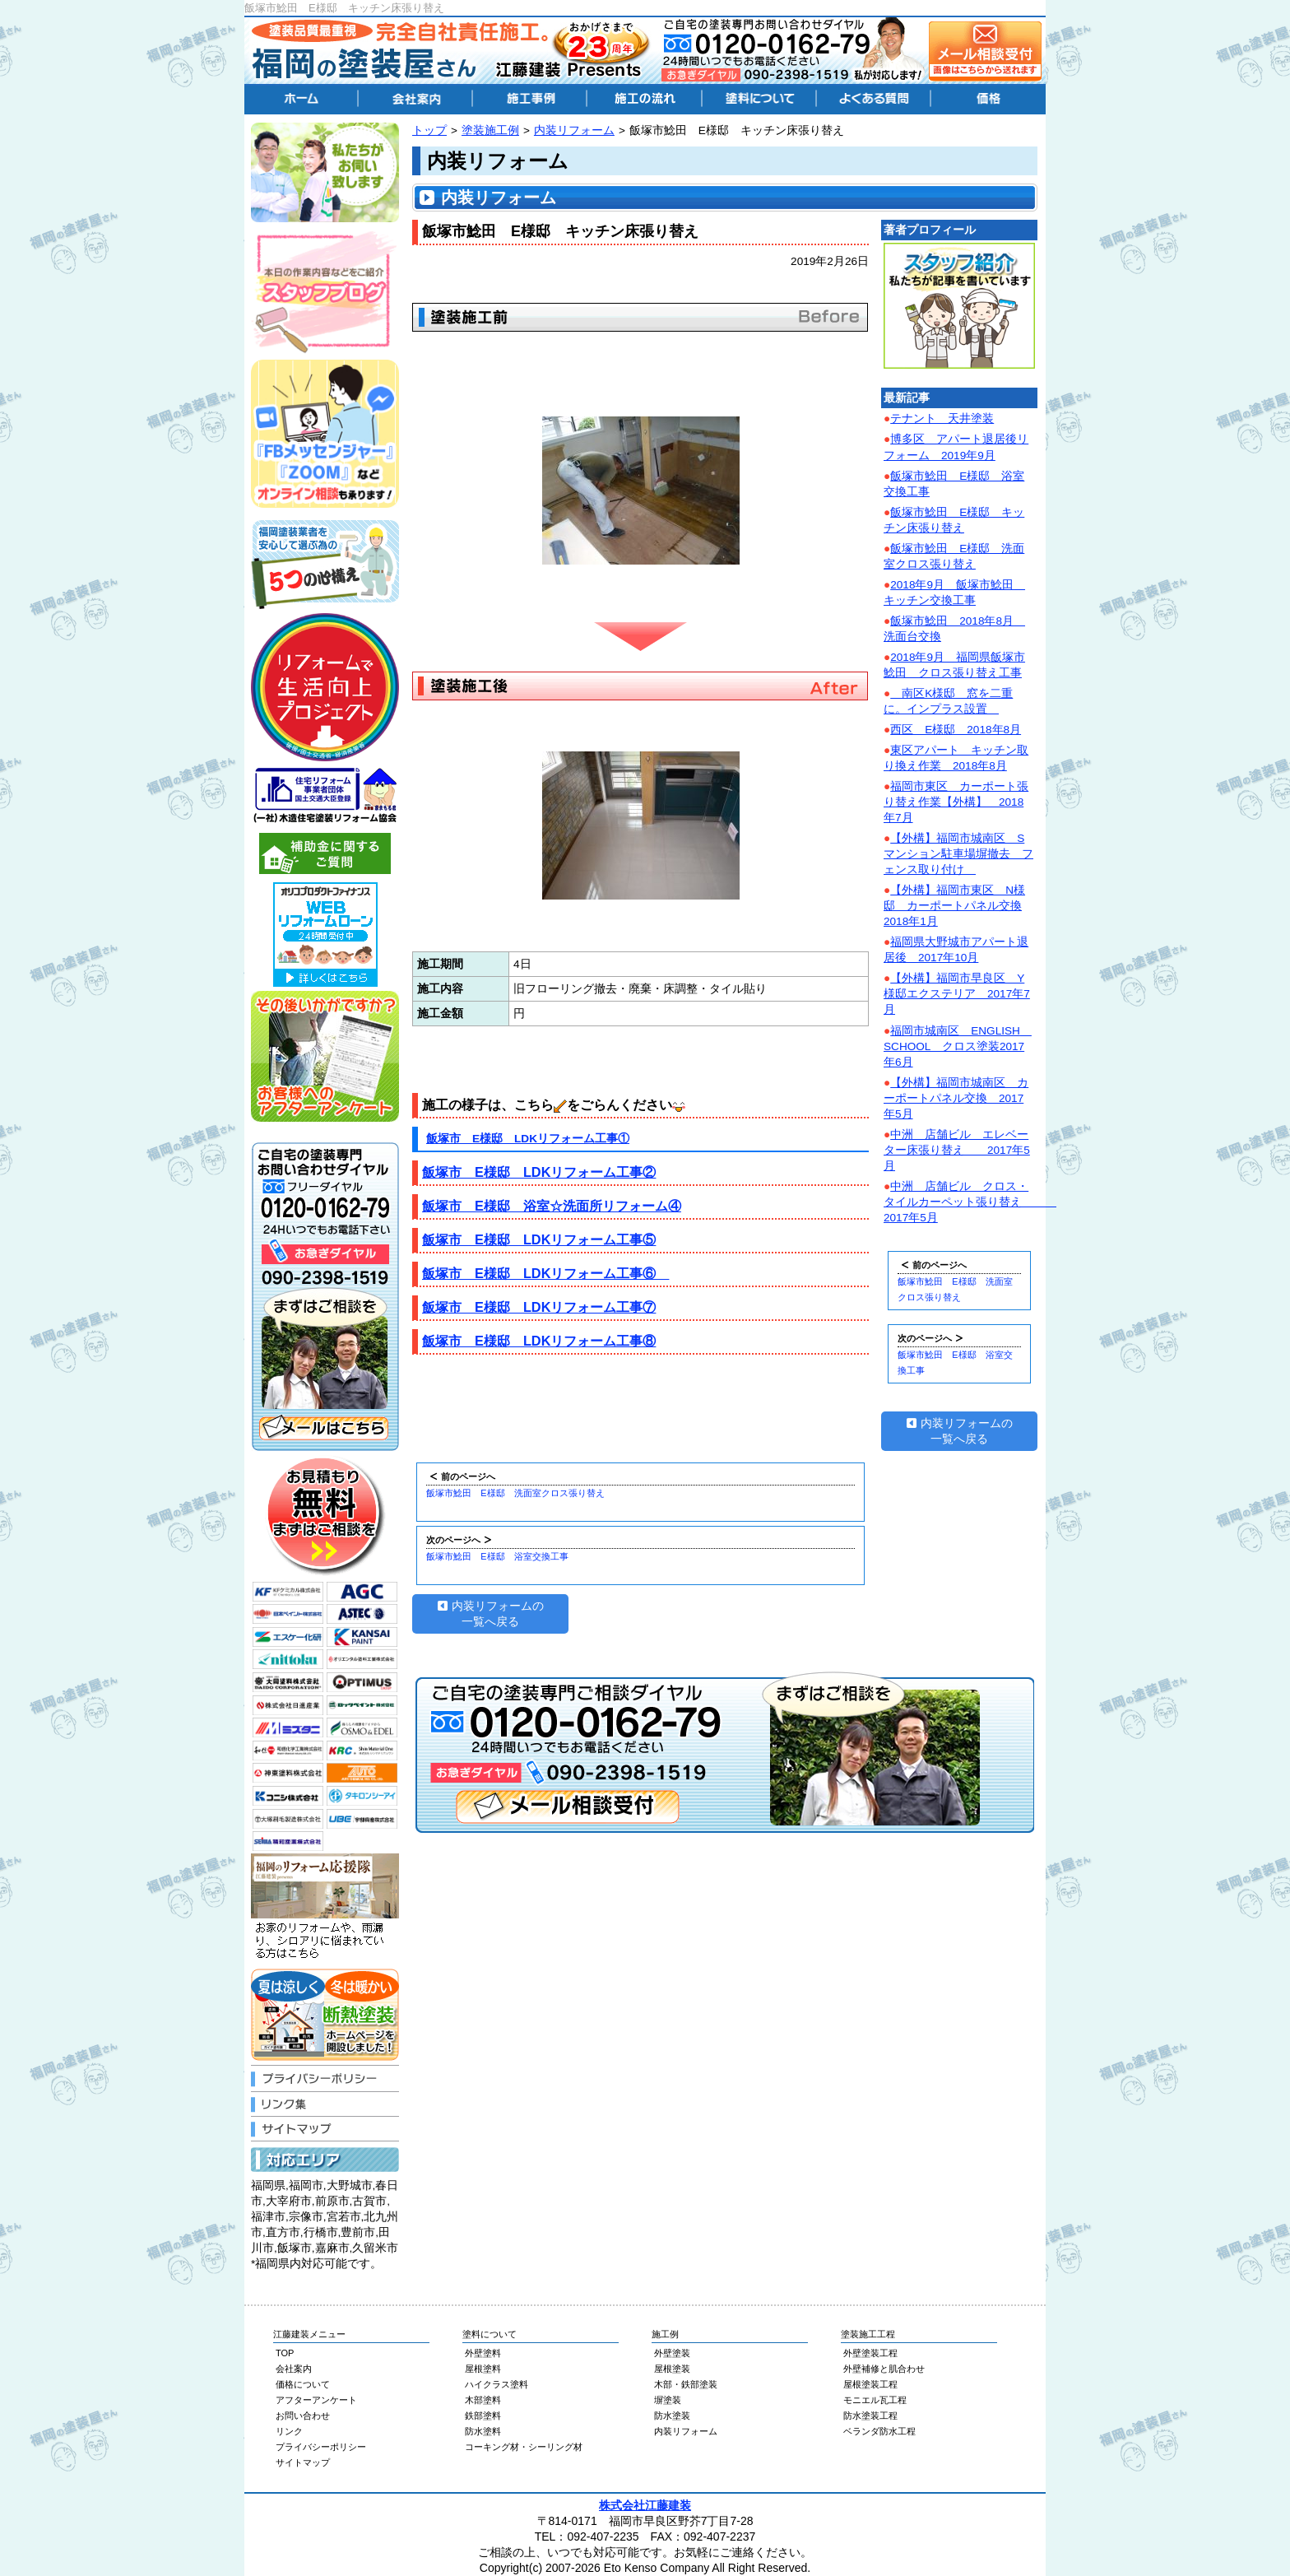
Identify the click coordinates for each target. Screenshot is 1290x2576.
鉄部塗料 (483, 2415)
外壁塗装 (672, 2353)
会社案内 (294, 2369)
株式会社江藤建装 (645, 2505)
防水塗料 (483, 2431)
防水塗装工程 (870, 2415)
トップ (429, 130)
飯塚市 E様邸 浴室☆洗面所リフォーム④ (551, 1205)
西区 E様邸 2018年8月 (955, 729)
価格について (303, 2384)
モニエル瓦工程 (875, 2400)
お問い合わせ (303, 2415)
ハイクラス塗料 (496, 2384)
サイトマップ (303, 2462)
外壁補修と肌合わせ (884, 2369)
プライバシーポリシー (321, 2447)
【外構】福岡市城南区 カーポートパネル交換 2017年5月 (956, 1098)
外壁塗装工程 (870, 2353)
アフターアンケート (316, 2400)
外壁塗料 (483, 2353)
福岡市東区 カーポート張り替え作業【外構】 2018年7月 (956, 802)
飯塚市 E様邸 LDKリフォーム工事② (539, 1172)
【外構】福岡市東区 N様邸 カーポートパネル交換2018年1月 (954, 906)
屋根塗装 (672, 2369)
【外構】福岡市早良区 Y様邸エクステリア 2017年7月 (957, 994)
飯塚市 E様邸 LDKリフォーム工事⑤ (539, 1239)
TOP (285, 2353)
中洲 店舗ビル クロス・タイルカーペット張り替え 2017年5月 (970, 1202)
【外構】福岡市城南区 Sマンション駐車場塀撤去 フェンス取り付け (958, 854)
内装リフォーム (574, 130)
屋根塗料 (483, 2369)
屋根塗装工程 (870, 2384)
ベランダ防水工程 (879, 2431)
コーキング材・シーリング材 (523, 2447)
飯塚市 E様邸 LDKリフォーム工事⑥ (545, 1273)
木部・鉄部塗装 (685, 2384)
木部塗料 (483, 2400)
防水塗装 (672, 2415)
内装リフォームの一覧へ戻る (491, 1614)
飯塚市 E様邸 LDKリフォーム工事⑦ (539, 1307)
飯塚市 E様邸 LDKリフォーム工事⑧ (539, 1340)
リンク (289, 2431)
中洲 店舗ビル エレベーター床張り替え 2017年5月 (957, 1150)
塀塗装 (667, 2400)
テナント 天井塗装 (942, 418)
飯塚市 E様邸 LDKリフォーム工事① (527, 1138)
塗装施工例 (490, 130)
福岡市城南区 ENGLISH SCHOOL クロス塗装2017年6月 (958, 1046)
